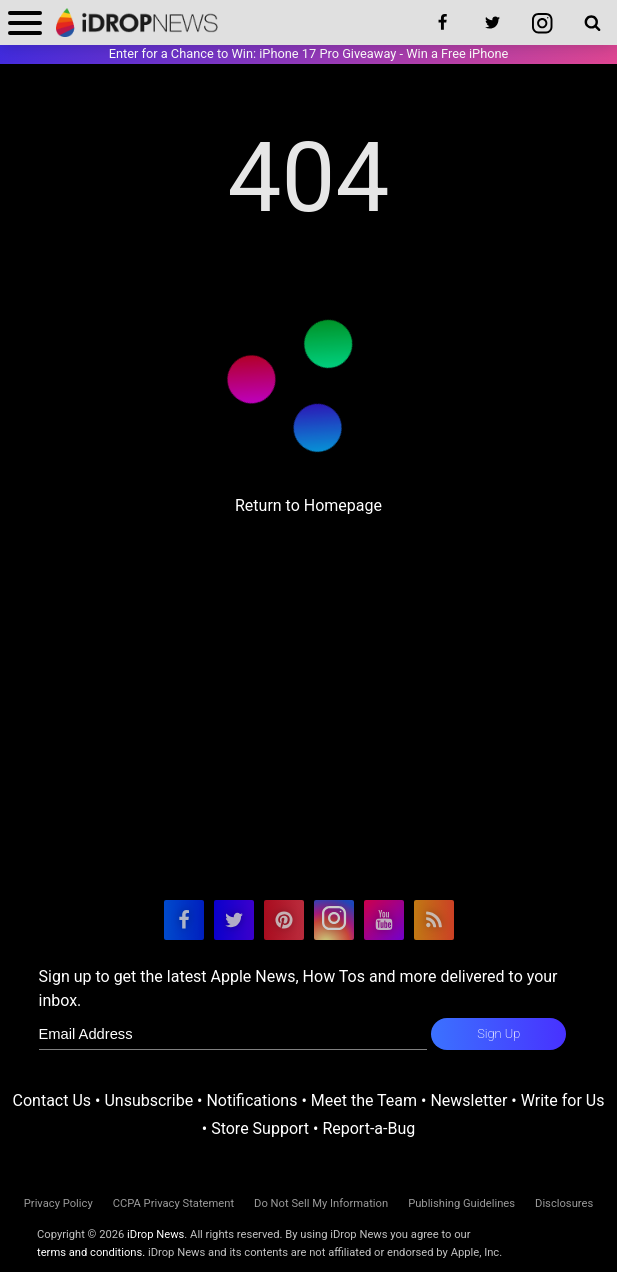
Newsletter (468, 1100)
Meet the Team (364, 1100)
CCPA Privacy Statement (173, 1203)
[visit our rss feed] (434, 920)
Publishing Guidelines (461, 1203)
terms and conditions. (91, 1252)
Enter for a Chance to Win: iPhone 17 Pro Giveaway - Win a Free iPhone (309, 53)
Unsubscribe (148, 1100)
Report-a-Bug (368, 1128)
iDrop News (155, 1234)
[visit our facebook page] (184, 920)
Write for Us (563, 1100)
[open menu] (25, 22)
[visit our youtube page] (384, 920)
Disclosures (564, 1203)
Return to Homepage (308, 505)
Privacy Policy (58, 1203)
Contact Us (52, 1100)
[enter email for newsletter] (233, 1034)
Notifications (251, 1100)
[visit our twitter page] (234, 920)
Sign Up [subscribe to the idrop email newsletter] (498, 1033)
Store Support (260, 1128)
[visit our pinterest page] (284, 920)
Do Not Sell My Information (321, 1203)
